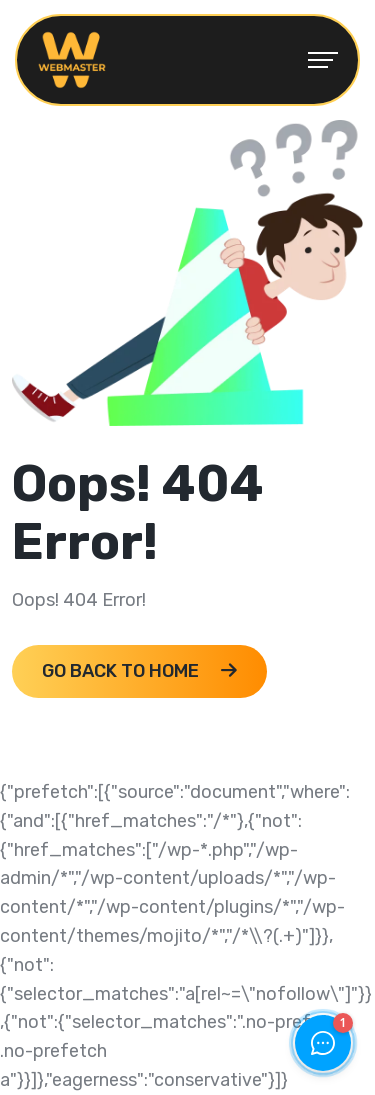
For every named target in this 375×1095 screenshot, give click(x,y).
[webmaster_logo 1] (72, 59)
